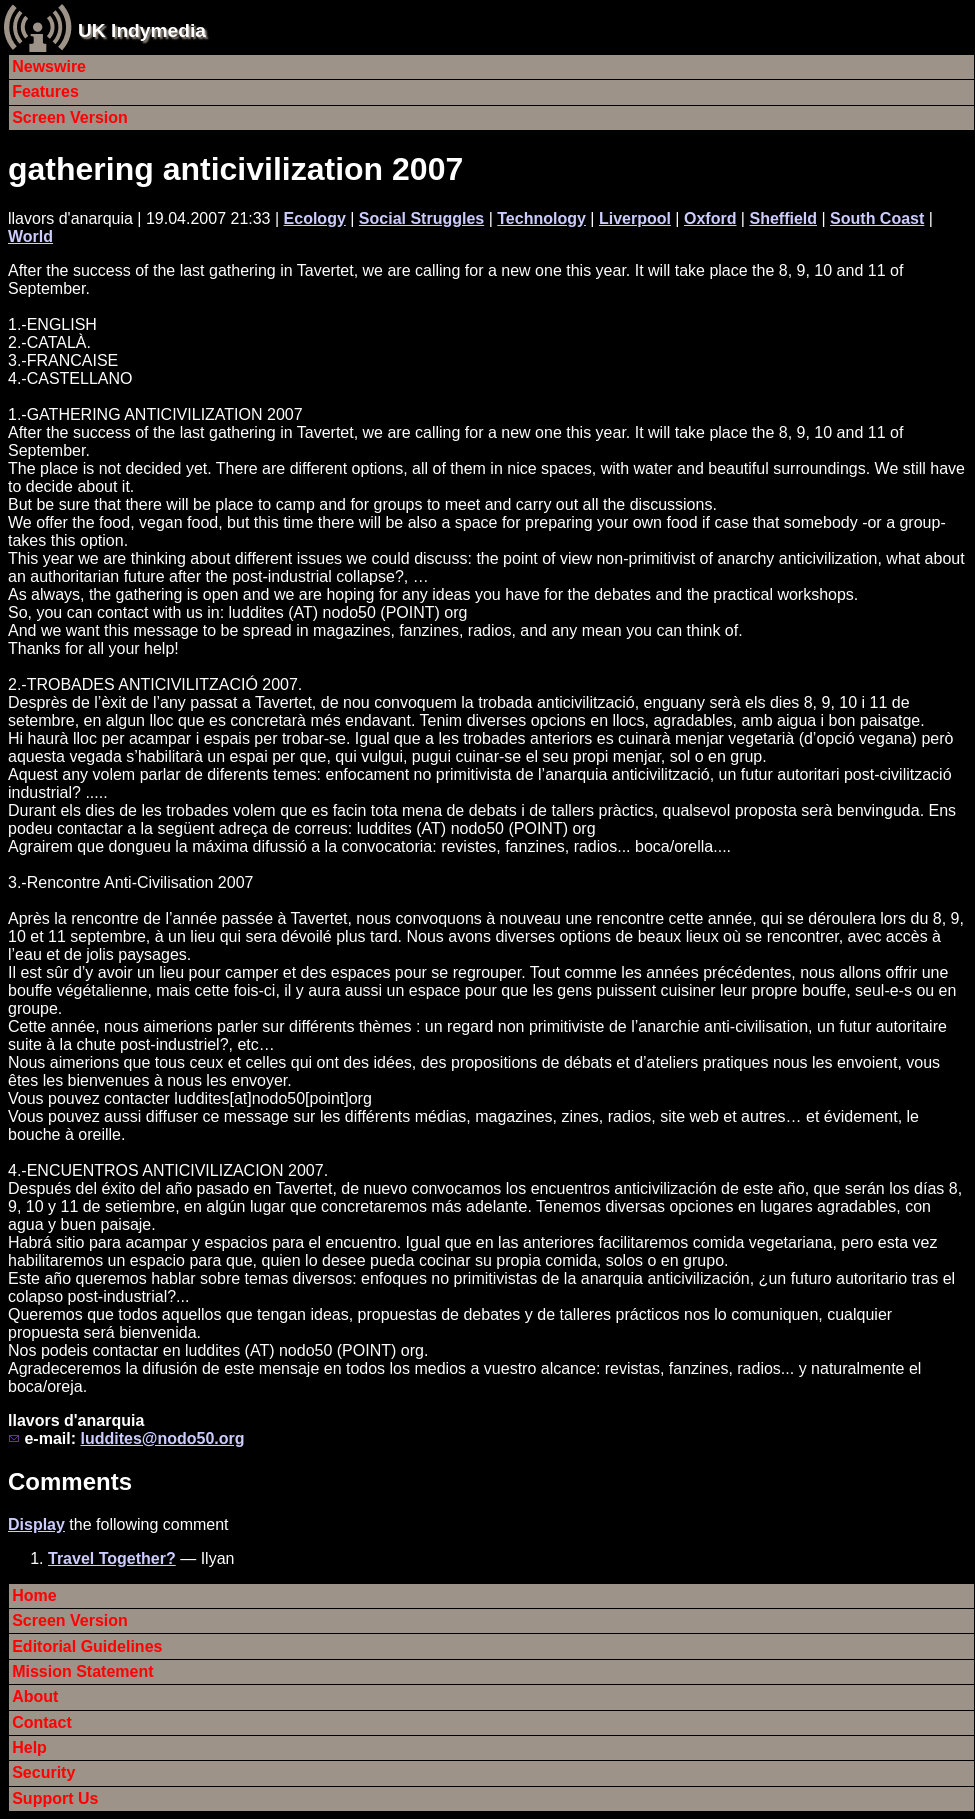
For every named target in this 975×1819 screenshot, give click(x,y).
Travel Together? (112, 1558)
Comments (70, 1481)
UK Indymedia (142, 30)
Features (45, 91)
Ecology (315, 218)
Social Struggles (421, 218)
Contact (42, 1722)
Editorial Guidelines (87, 1646)
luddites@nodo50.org (162, 1438)
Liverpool (635, 218)
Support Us (55, 1798)
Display (36, 1524)
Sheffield (783, 218)
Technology (541, 218)
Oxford (710, 218)
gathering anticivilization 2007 (235, 169)
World (30, 236)
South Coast (877, 218)
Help (29, 1747)
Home (34, 1595)
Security (43, 1772)
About (35, 1696)
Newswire (49, 66)
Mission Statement (82, 1671)
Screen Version (70, 117)
